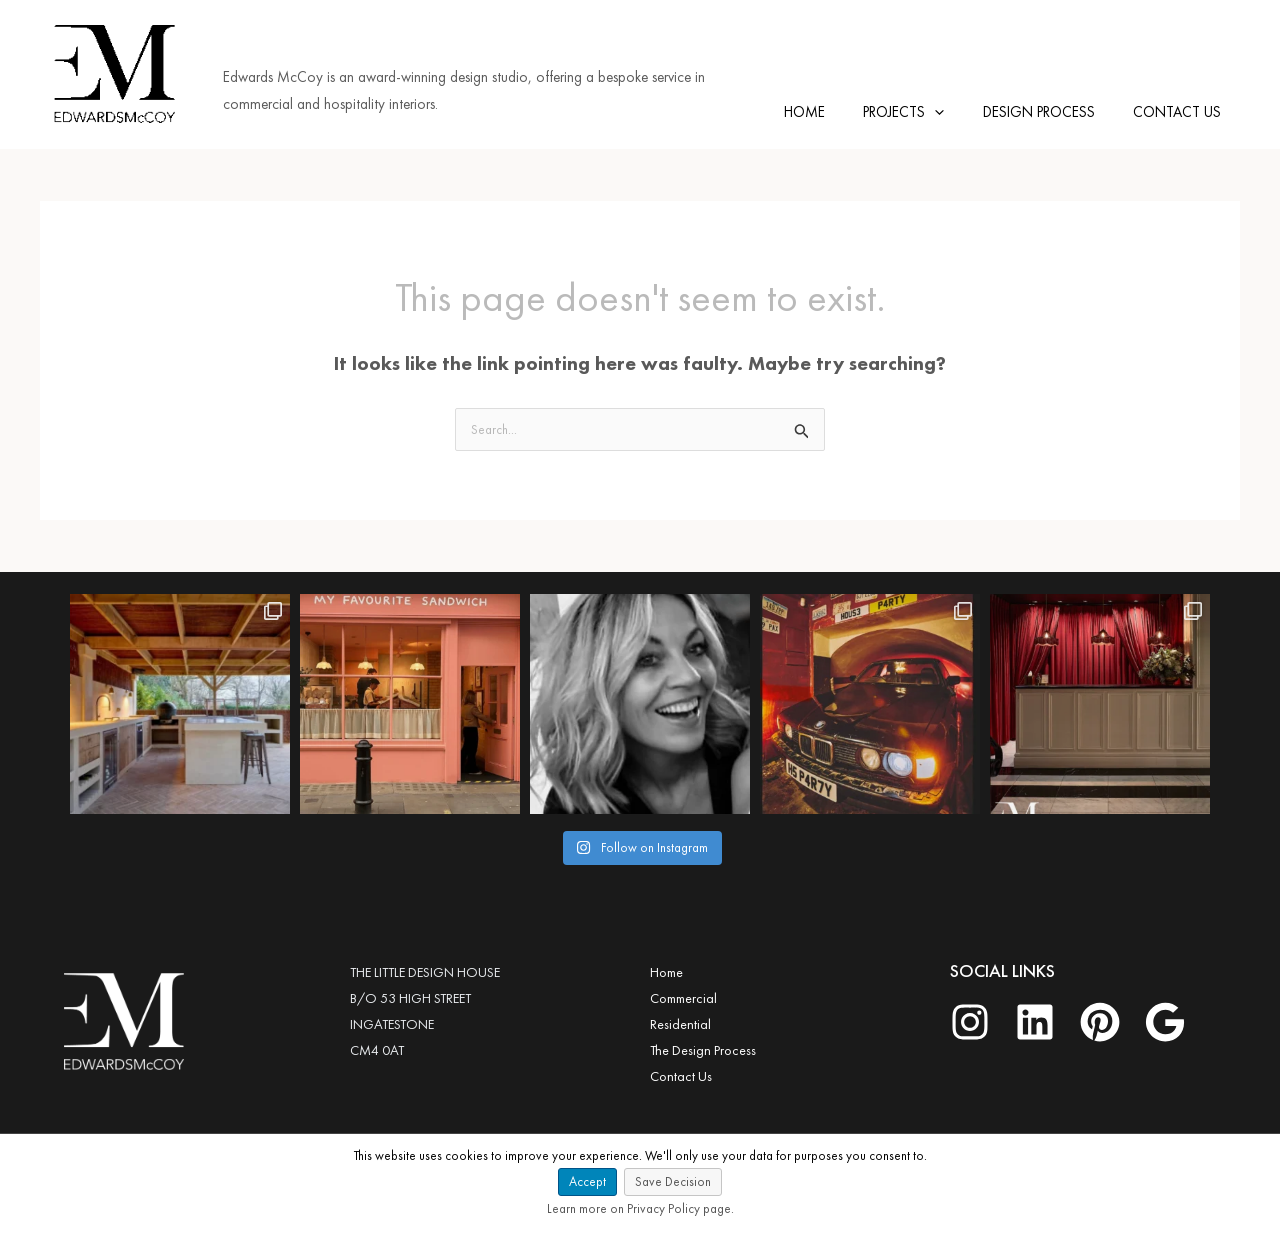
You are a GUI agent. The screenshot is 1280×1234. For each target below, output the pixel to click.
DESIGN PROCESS (1051, 109)
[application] (955, 109)
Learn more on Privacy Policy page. (640, 1208)
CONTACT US (1181, 109)
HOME (833, 109)
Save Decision (673, 1181)
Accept (587, 1181)
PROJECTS (924, 109)
